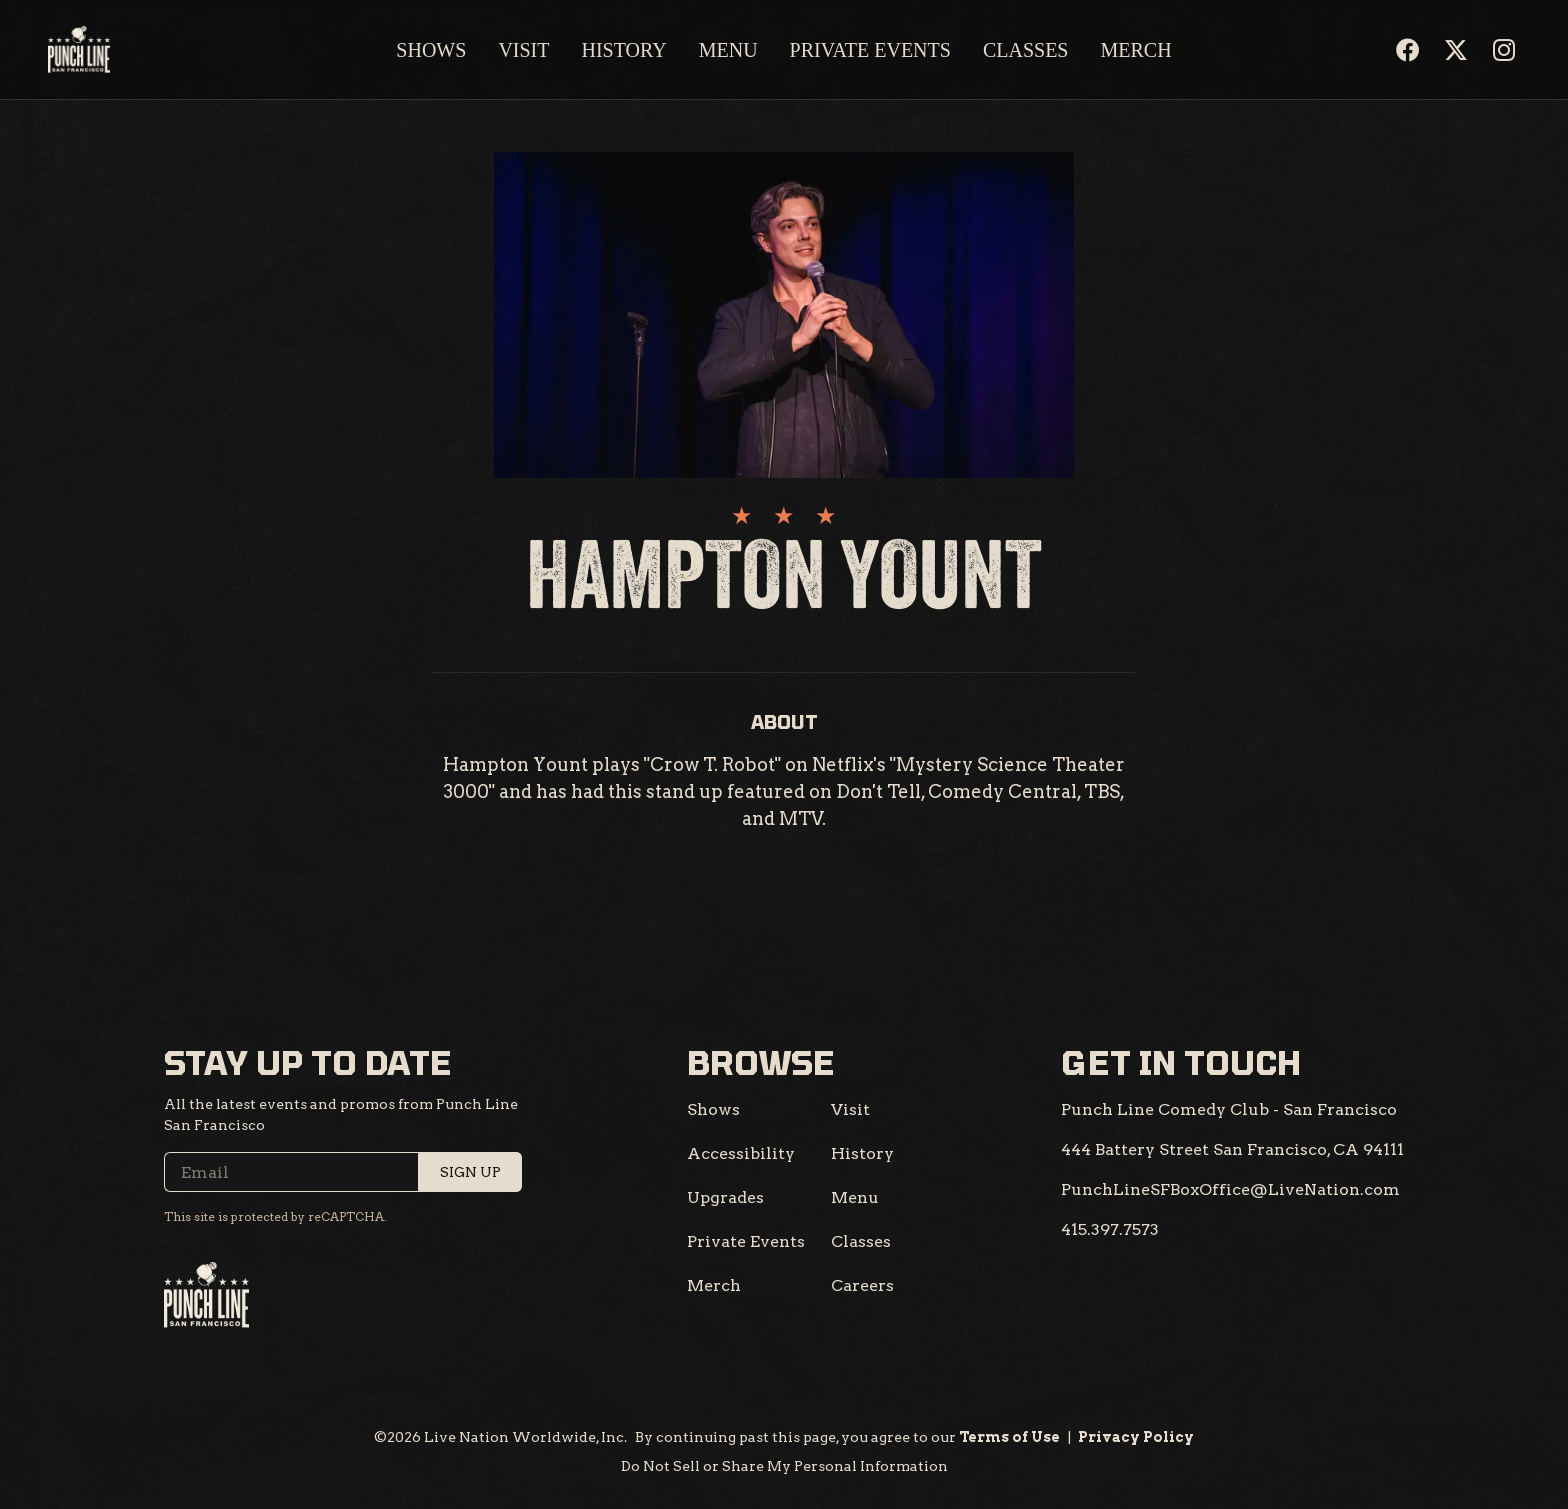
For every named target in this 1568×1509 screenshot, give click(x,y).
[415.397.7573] (1110, 1230)
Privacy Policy (1136, 1437)
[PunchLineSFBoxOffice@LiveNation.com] (1230, 1190)
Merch (1136, 50)
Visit (523, 50)
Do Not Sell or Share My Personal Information (784, 1466)
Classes (1026, 50)
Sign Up (470, 1172)
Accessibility (741, 1153)
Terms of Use (1009, 1437)
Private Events (870, 50)
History (623, 50)
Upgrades (725, 1197)
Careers (862, 1285)
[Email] (343, 1172)
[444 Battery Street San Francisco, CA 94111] (1232, 1150)
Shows (431, 50)
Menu (728, 50)
